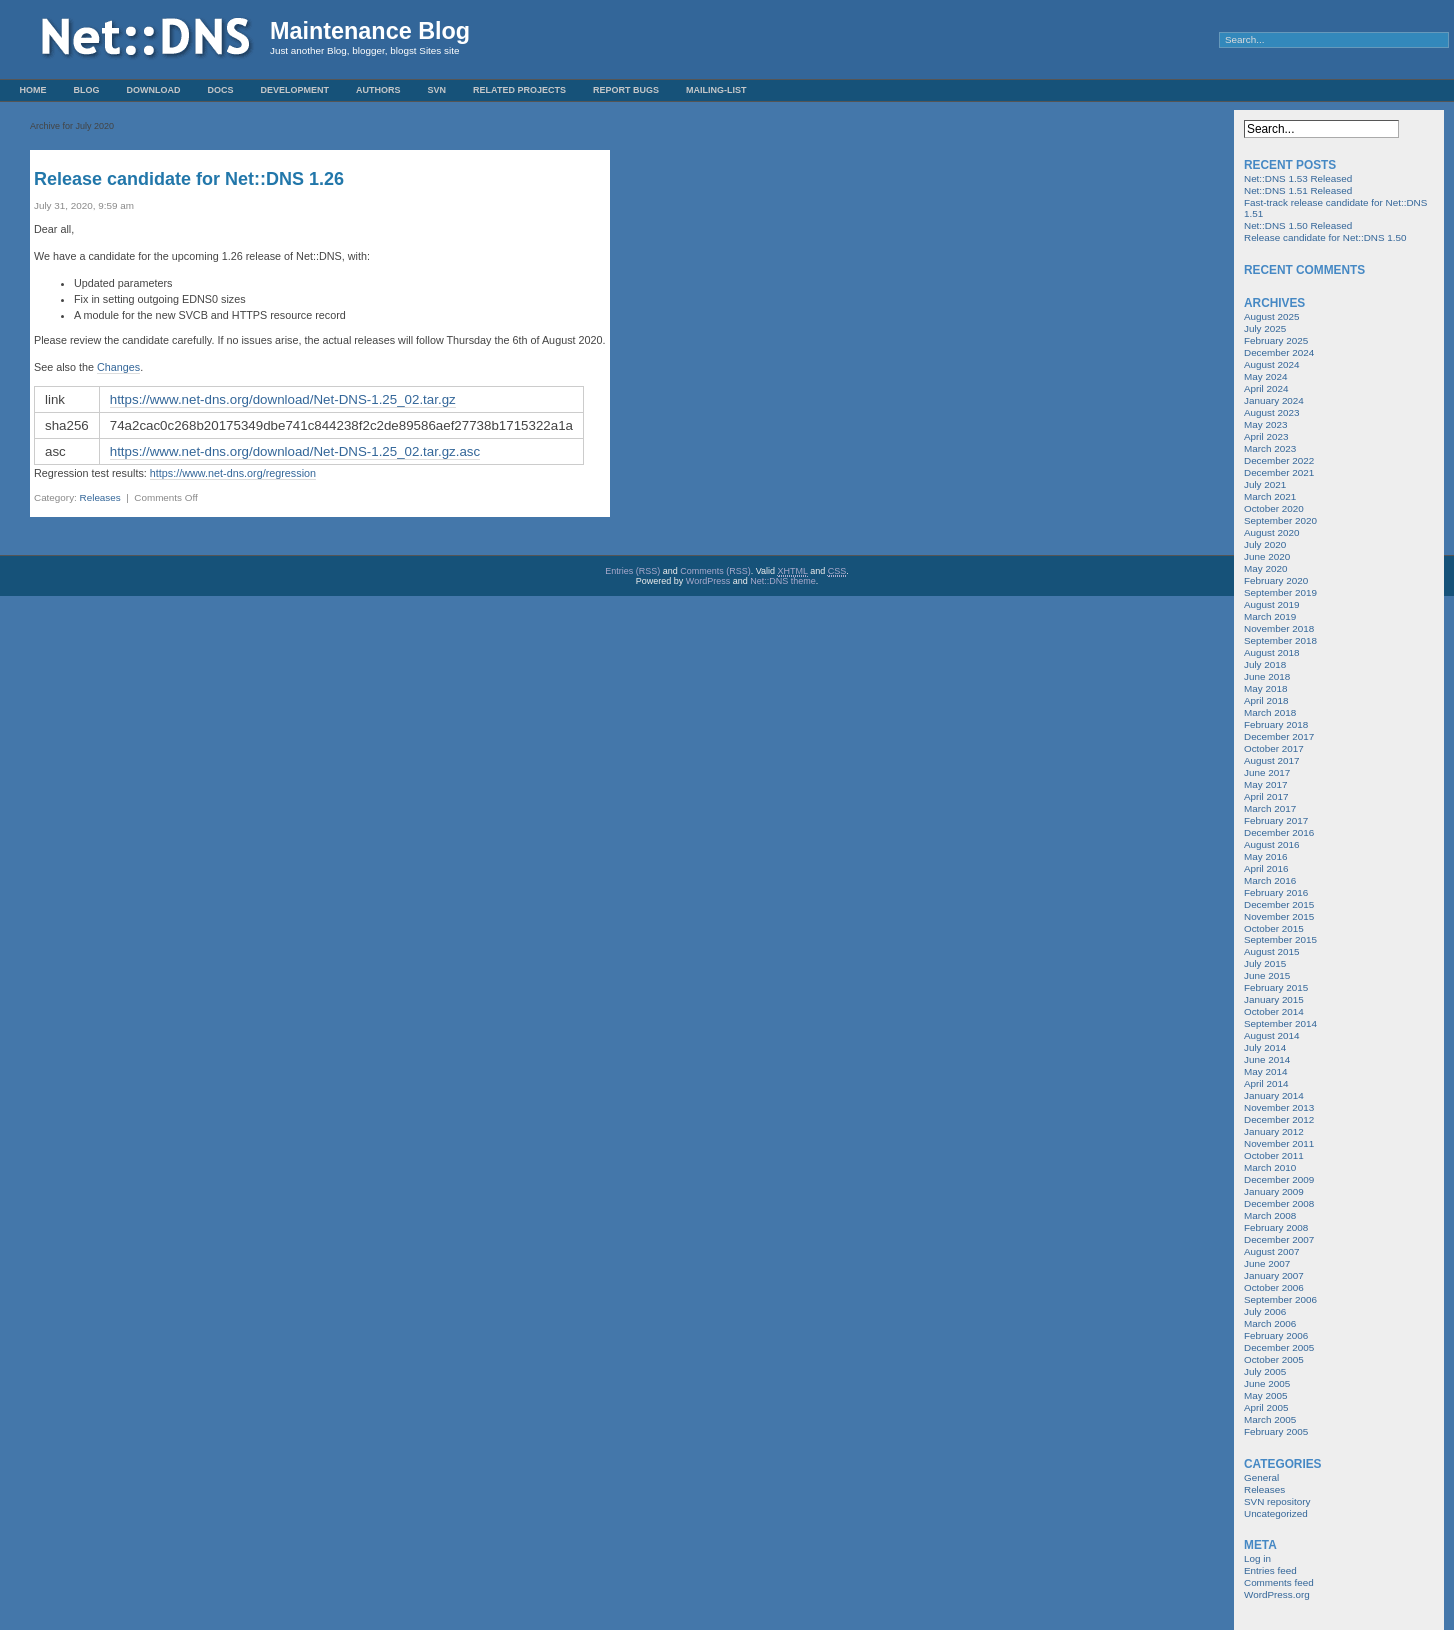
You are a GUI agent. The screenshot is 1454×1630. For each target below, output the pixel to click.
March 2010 (1270, 1167)
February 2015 (1276, 987)
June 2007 (1267, 1263)
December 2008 (1279, 1203)
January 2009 (1274, 1191)
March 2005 (1270, 1419)
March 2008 (1270, 1215)
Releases (100, 497)
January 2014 (1274, 1095)
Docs (221, 90)
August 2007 (1271, 1251)
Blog (87, 90)
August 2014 (1271, 1035)
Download (154, 90)
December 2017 (1279, 736)
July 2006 (1265, 1311)
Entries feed (1270, 1570)
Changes (118, 367)
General (1261, 1477)
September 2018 (1280, 640)
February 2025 (1276, 340)
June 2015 (1267, 975)
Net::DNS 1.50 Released (1298, 225)
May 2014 (1265, 1071)
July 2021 (1265, 484)
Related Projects (519, 90)
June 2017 (1267, 772)
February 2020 (1276, 580)
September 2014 (1280, 1023)
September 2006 (1280, 1299)
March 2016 (1270, 880)
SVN (437, 90)
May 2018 (1265, 688)
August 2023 (1271, 412)
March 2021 (1270, 496)
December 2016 (1279, 832)
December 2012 (1279, 1119)
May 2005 (1265, 1395)
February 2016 (1276, 892)
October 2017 (1274, 748)
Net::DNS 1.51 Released (1298, 190)
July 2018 (1265, 664)
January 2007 (1274, 1275)
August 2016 (1271, 844)
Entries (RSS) (632, 571)
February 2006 (1276, 1335)
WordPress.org (1277, 1594)
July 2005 (1265, 1371)
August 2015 (1271, 951)
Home (33, 90)
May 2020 (1265, 568)
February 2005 (1276, 1431)
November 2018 (1279, 628)
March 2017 (1270, 808)
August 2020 (1271, 532)
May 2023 (1265, 424)
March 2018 (1270, 712)
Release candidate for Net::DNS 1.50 (1325, 237)
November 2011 (1279, 1143)
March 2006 (1270, 1323)
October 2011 (1274, 1155)
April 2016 (1266, 868)
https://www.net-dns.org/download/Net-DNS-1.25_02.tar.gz (283, 399)
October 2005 (1274, 1359)
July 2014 (1265, 1047)
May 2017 (1265, 784)
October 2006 (1274, 1287)
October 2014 (1274, 1011)
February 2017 (1276, 820)
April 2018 (1266, 700)
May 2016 (1265, 856)
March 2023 (1270, 448)
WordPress (708, 581)
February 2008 (1276, 1227)
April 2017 (1266, 796)
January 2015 (1274, 999)
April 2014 (1266, 1083)
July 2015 (1265, 963)
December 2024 (1279, 352)
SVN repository (1277, 1501)
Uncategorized (1276, 1513)
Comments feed (1279, 1582)
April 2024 (1266, 388)
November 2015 (1279, 916)
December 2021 (1279, 472)
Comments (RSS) (715, 571)
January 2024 (1274, 400)
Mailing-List (716, 90)
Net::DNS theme (783, 581)
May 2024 (1265, 376)
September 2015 (1280, 939)
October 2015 (1274, 928)
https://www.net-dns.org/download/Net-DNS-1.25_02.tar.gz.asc (295, 451)
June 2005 (1267, 1383)
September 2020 (1280, 520)
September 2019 (1280, 592)
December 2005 (1279, 1347)
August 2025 (1271, 316)
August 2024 (1271, 364)
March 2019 (1270, 616)
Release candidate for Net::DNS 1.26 (189, 179)
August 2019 (1271, 604)
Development (295, 90)
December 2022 (1279, 460)
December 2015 (1279, 904)
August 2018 (1271, 652)
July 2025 (1265, 328)
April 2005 (1266, 1407)
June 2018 (1267, 676)
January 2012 (1274, 1131)
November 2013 (1279, 1107)
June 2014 (1267, 1059)
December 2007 (1279, 1239)
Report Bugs (626, 90)
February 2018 (1276, 724)
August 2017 (1271, 760)
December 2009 (1279, 1179)
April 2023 (1266, 436)
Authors (378, 90)
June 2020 (1267, 556)
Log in (1257, 1558)
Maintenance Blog (370, 31)
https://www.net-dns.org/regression (233, 473)
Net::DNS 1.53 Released (1298, 178)
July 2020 (1265, 544)
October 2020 (1274, 508)
